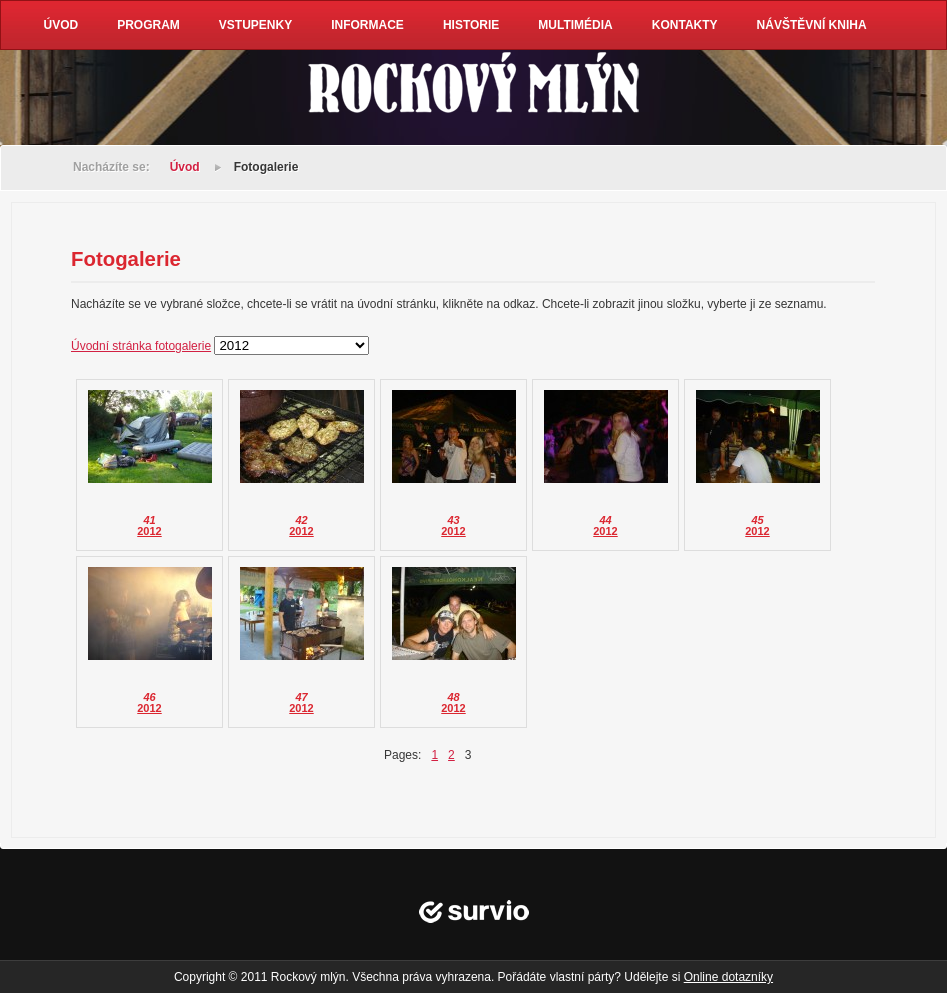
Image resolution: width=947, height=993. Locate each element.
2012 (149, 531)
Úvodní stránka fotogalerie (141, 346)
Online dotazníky (728, 977)
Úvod (185, 167)
